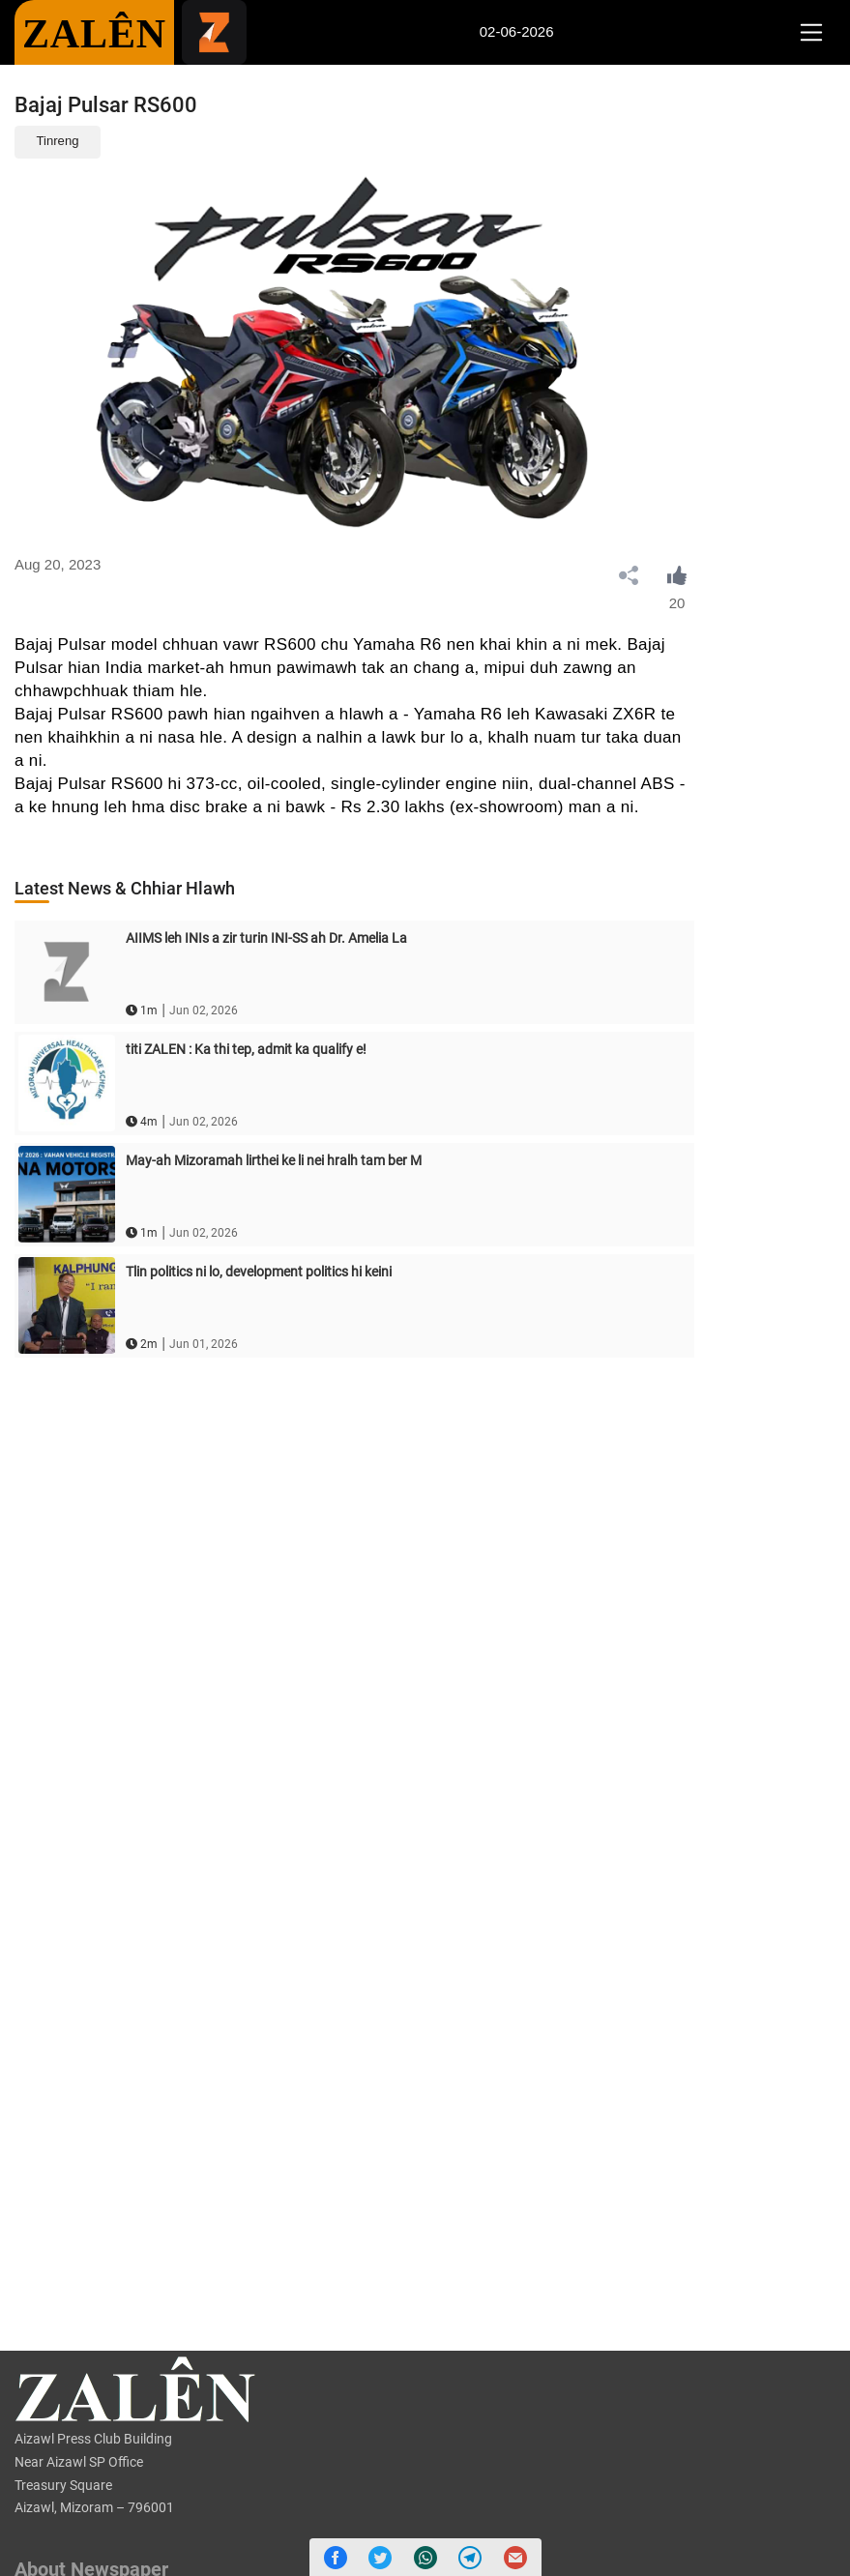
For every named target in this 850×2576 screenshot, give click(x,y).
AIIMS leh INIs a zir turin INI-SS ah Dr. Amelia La (266, 938)
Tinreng (58, 140)
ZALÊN (94, 34)
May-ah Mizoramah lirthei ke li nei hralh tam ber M (274, 1160)
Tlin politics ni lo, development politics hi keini (259, 1271)
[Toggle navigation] (810, 32)
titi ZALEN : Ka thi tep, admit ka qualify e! (246, 1049)
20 (677, 603)
